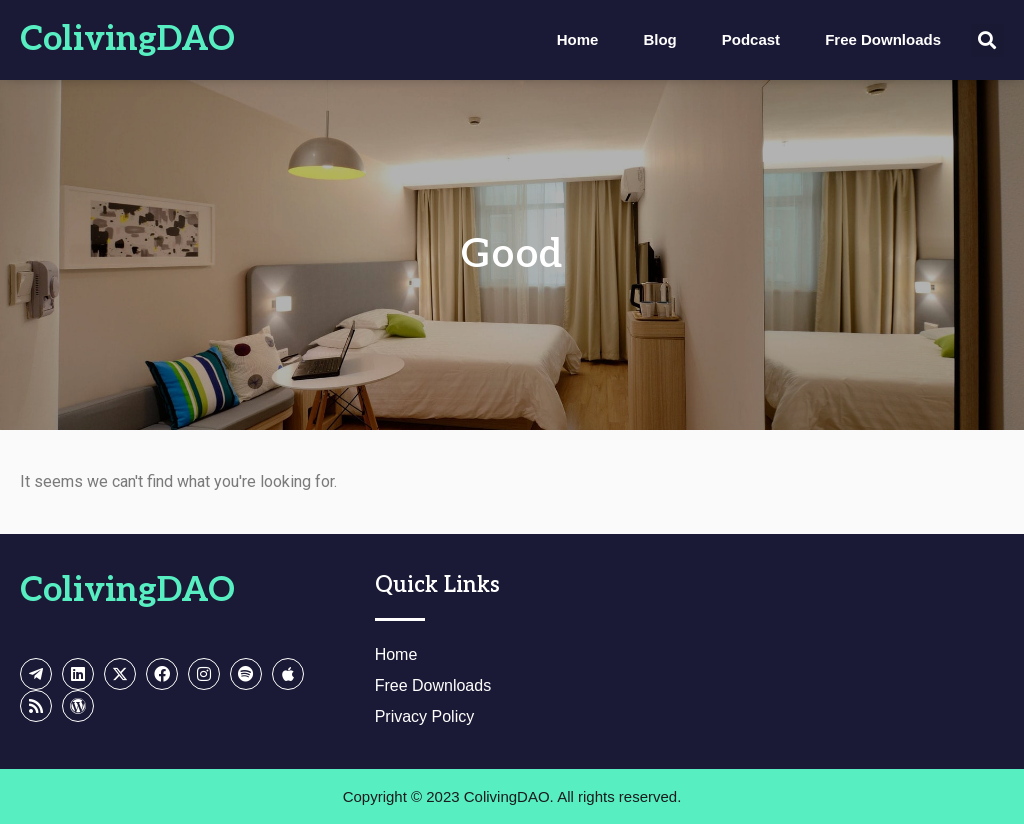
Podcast (751, 39)
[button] (987, 40)
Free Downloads (883, 39)
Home (578, 39)
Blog (659, 39)
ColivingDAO (127, 39)
